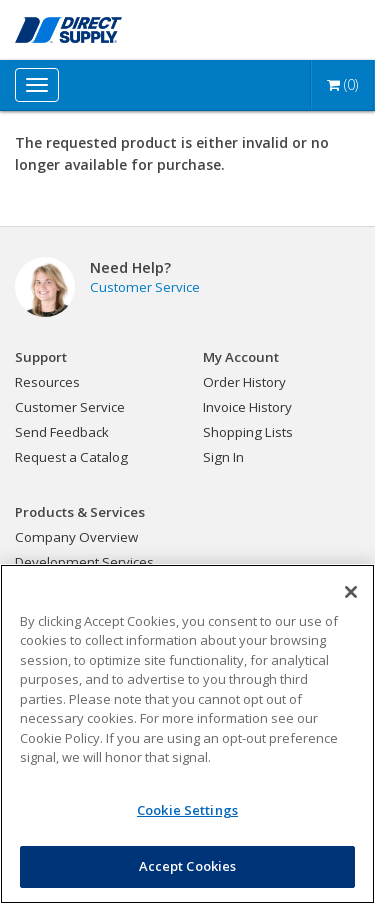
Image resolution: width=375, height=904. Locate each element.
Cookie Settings (187, 810)
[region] (187, 734)
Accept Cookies (188, 866)
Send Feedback (62, 432)
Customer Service (145, 287)
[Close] (351, 592)
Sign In (223, 457)
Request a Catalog (71, 457)
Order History (244, 382)
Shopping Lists (248, 432)
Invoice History (247, 407)
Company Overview (76, 537)
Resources (47, 382)
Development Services (84, 562)
